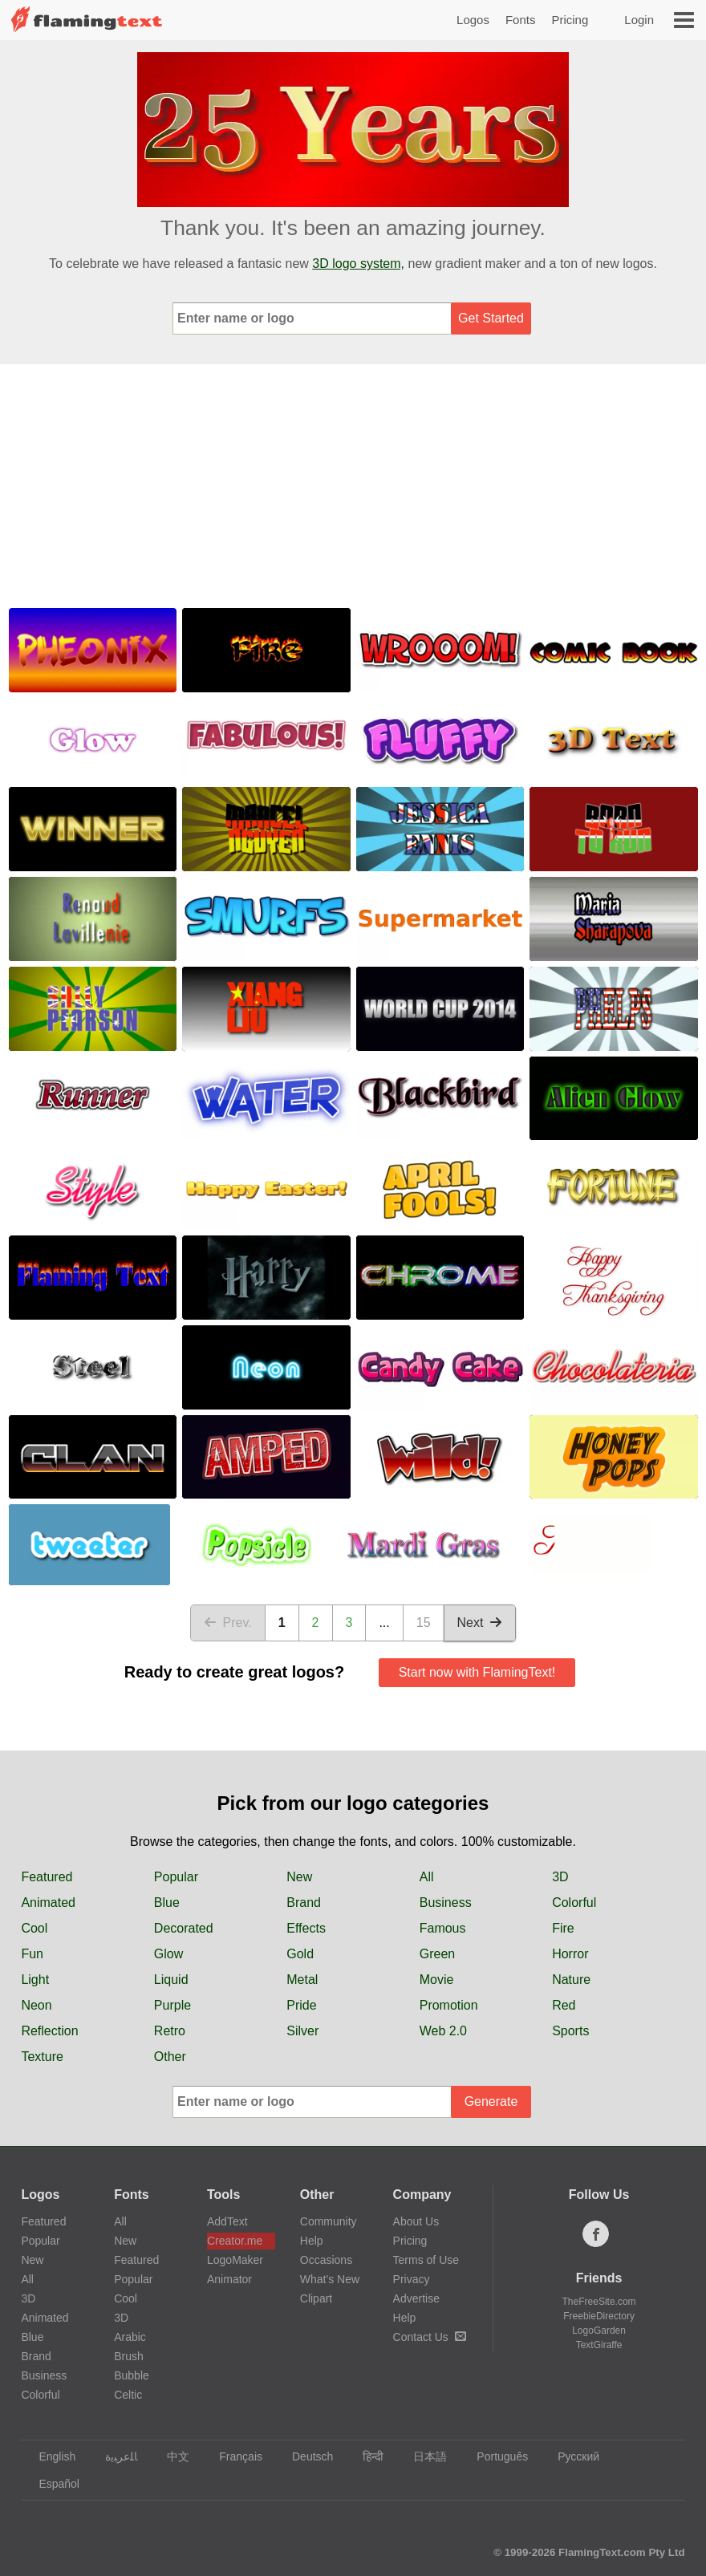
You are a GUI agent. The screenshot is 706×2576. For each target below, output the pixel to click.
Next (480, 1622)
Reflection (49, 2031)
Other (170, 2056)
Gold (300, 1954)
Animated (48, 1902)
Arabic (130, 2337)
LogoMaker (235, 2259)
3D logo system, (358, 263)
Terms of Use (426, 2259)
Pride (301, 2005)
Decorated (183, 1928)
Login (639, 19)
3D (560, 1877)
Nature (571, 1979)
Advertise (416, 2298)
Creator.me (234, 2240)
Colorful (574, 1902)
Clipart (316, 2298)
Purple (172, 2005)
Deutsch (305, 2456)
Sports (570, 2031)
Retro (169, 2031)
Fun (32, 1954)
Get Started (491, 318)
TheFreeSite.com (599, 2301)
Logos (472, 19)
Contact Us (429, 2337)
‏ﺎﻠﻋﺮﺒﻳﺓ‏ (113, 2456)
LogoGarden (599, 2330)
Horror (570, 1954)
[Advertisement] (353, 484)
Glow (168, 1954)
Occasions (326, 2259)
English (49, 2456)
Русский (570, 2456)
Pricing (569, 19)
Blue (167, 1902)
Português (494, 2456)
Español (51, 2483)
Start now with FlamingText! (477, 1672)
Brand (303, 1902)
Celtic (128, 2394)
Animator (229, 2279)
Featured (46, 1877)
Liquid (171, 1979)
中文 (170, 2456)
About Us (416, 2221)
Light (35, 1979)
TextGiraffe (599, 2345)
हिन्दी (365, 2456)
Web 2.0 (443, 2031)
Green (437, 1954)
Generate (491, 2101)
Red (563, 2005)
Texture (42, 2056)
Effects (306, 1928)
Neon (36, 2005)
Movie (437, 1979)
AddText (227, 2221)
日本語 (422, 2456)
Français (233, 2456)
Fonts (520, 19)
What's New (329, 2279)
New (299, 1877)
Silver (302, 2031)
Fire (563, 1928)
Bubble (131, 2375)
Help (311, 2240)
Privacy (411, 2279)
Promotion (449, 2005)
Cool (34, 1928)
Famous (443, 1928)
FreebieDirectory (599, 2316)
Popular (176, 1877)
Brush (129, 2356)
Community (328, 2221)
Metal (302, 1979)
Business (446, 1902)
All (427, 1877)
